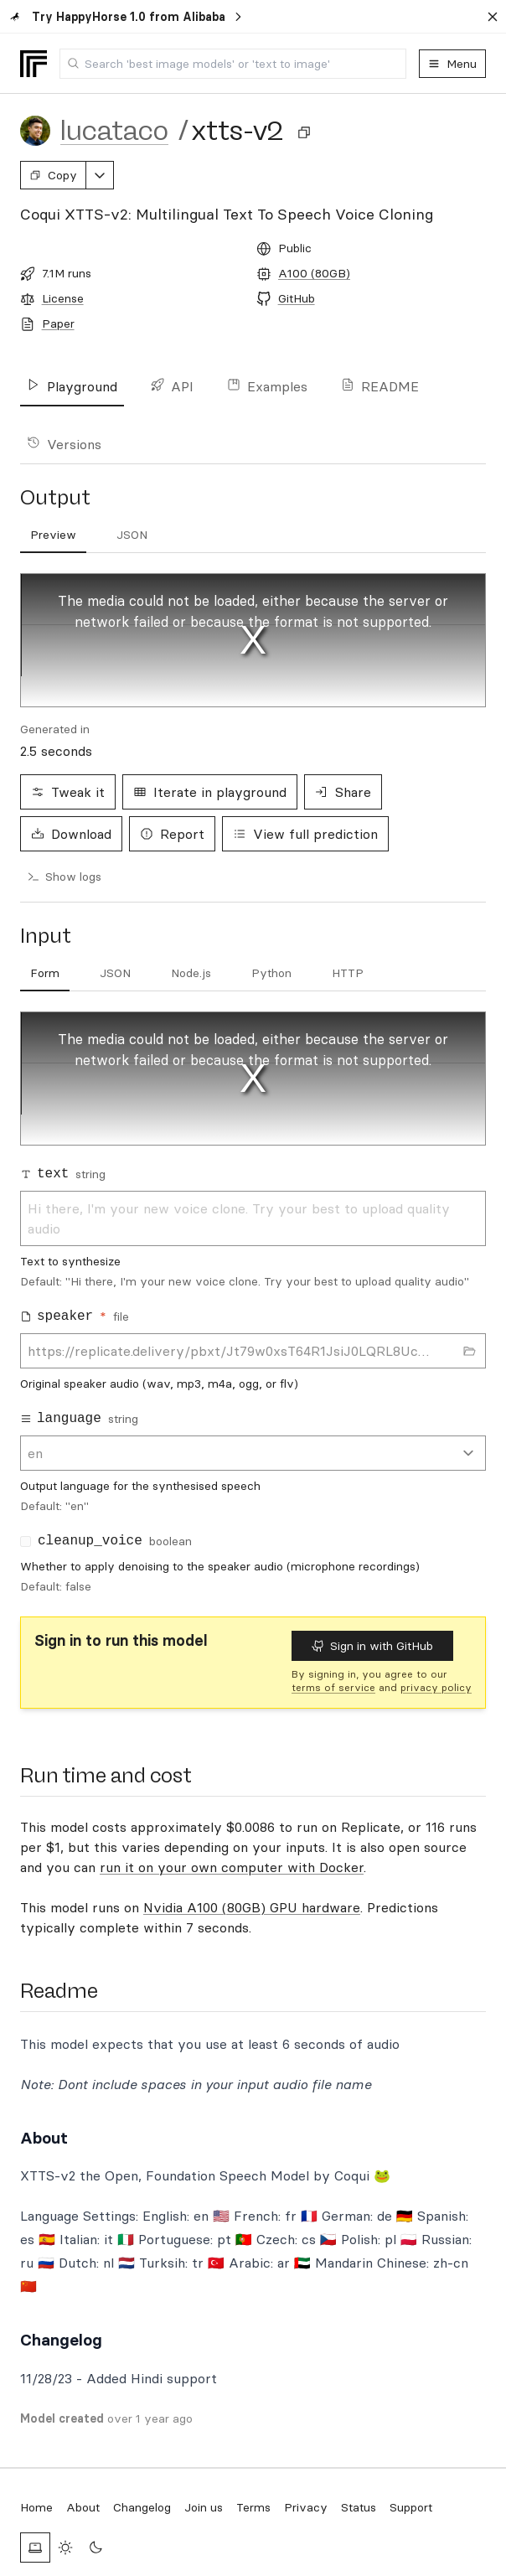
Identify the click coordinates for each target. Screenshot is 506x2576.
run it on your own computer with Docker (232, 1867)
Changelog (142, 2507)
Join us (203, 2507)
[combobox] (232, 63)
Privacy (306, 2507)
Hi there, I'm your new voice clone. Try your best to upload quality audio (253, 1218)
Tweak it (68, 792)
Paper (58, 323)
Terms (253, 2507)
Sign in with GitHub (372, 1645)
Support (411, 2507)
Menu (452, 63)
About (83, 2507)
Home (36, 2507)
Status (358, 2507)
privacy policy (436, 1687)
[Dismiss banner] (493, 17)
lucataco (114, 131)
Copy (53, 175)
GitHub (296, 298)
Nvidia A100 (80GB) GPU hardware (251, 1907)
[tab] (45, 973)
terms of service (333, 1687)
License (63, 298)
